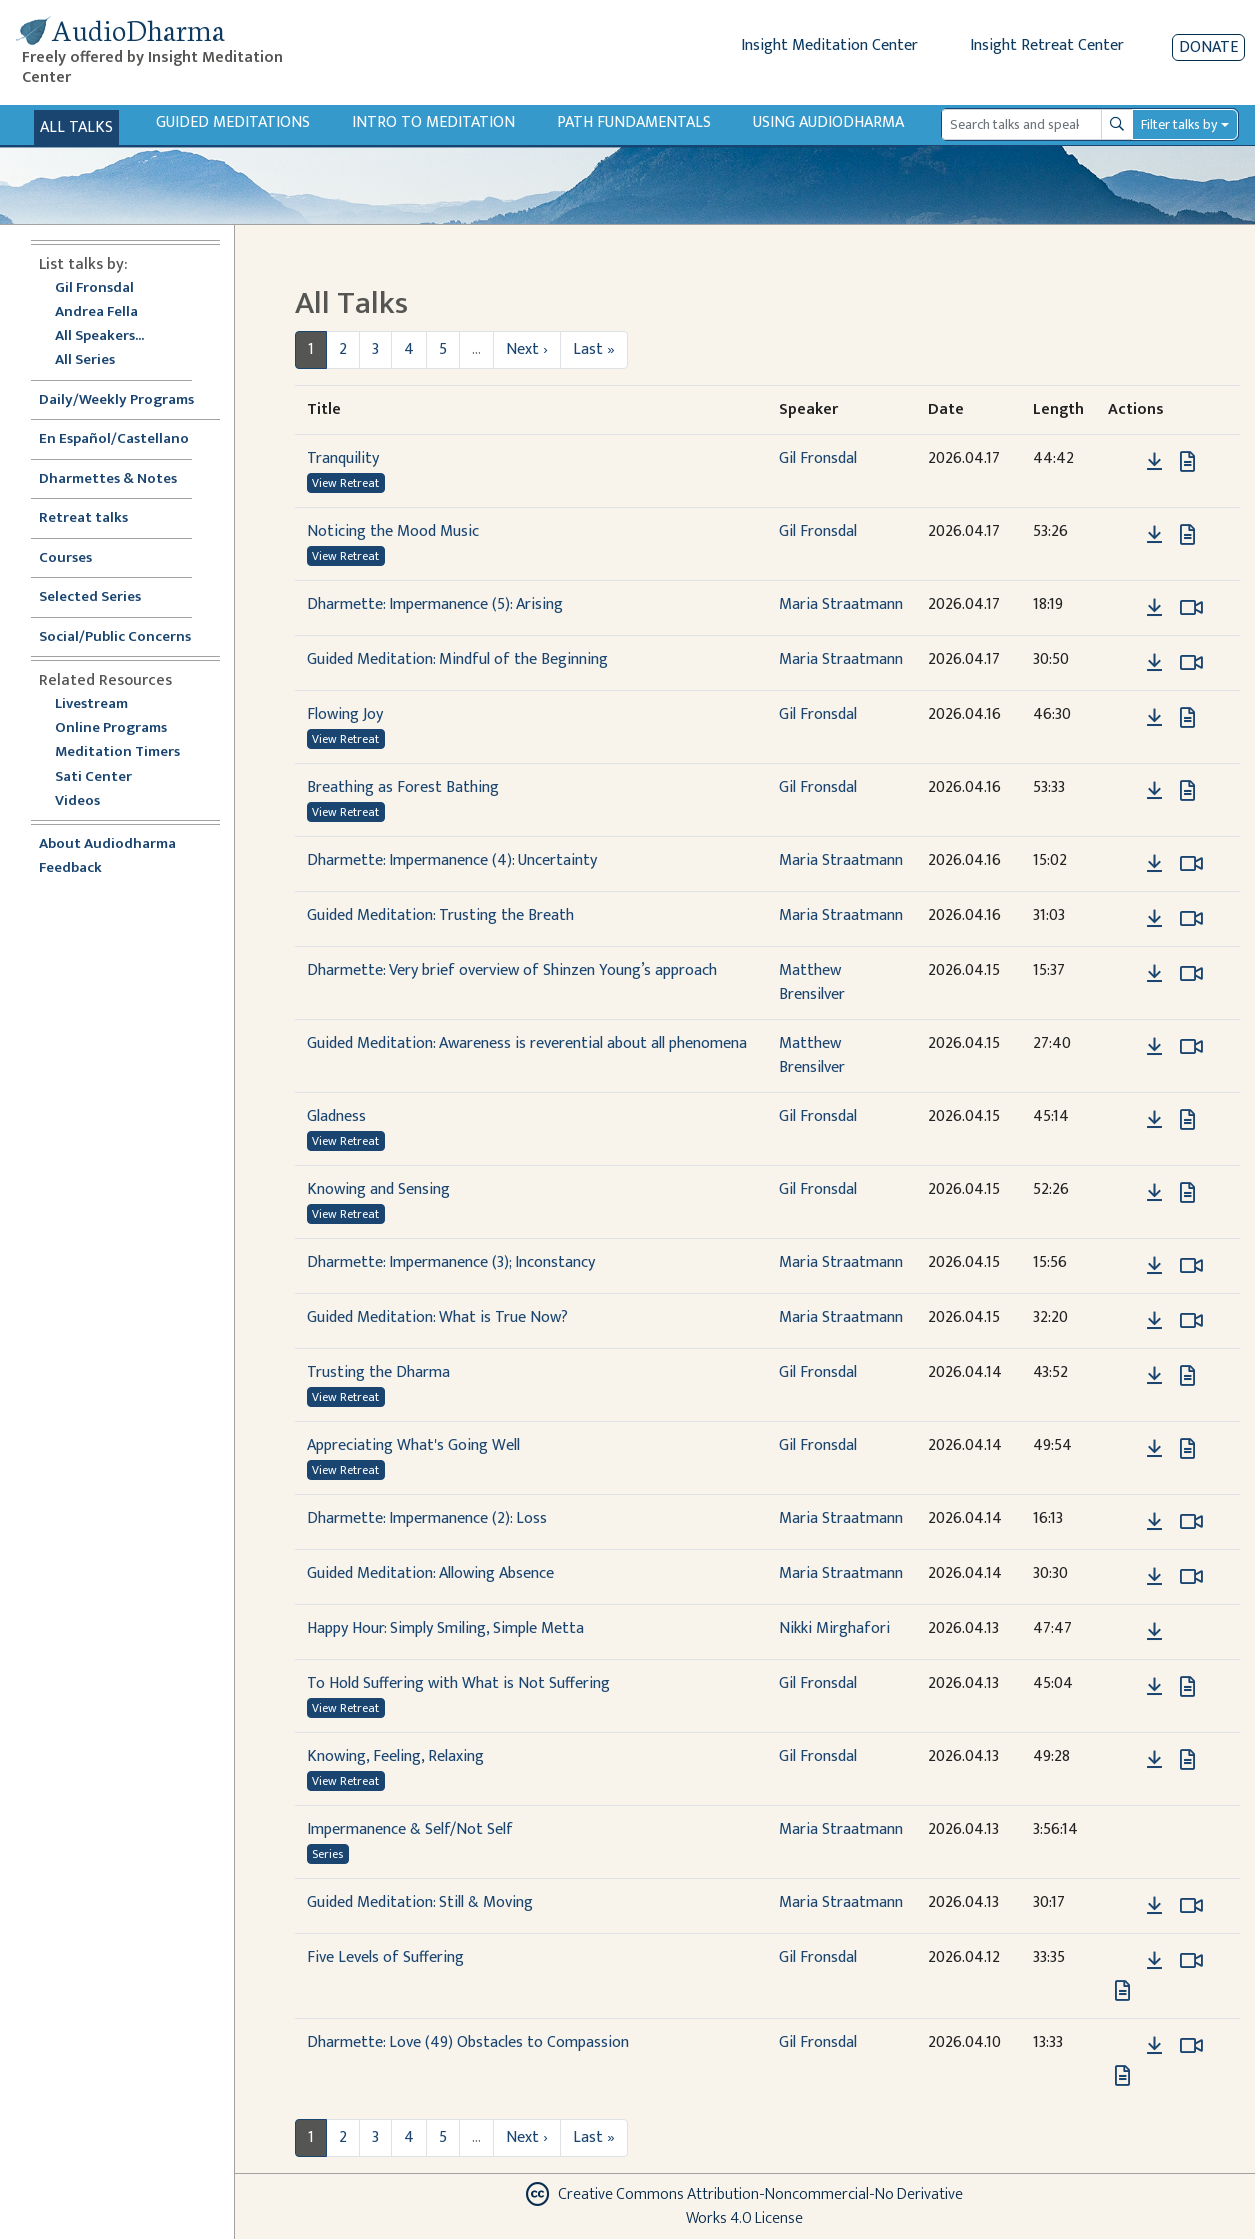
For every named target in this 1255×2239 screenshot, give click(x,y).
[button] (1124, 461)
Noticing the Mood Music (393, 531)
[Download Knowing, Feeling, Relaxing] (1154, 1760)
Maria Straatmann (841, 604)
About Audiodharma (107, 844)
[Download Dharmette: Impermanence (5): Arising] (1154, 608)
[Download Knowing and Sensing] (1154, 1193)
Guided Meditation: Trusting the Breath (440, 915)
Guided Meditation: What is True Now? (437, 1317)
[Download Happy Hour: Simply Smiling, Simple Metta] (1154, 1632)
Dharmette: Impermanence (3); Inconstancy (451, 1262)
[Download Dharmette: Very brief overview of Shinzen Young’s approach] (1154, 974)
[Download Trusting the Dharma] (1154, 1376)
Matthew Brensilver (812, 982)
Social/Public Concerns (115, 637)
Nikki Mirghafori (834, 1628)
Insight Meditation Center (829, 45)
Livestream (91, 704)
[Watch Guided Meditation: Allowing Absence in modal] (1191, 1577)
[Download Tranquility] (1154, 462)
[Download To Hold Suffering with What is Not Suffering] (1154, 1687)
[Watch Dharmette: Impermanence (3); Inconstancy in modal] (1191, 1266)
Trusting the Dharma (378, 1372)
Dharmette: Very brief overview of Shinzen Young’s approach (512, 970)
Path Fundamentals (634, 122)
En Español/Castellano (114, 439)
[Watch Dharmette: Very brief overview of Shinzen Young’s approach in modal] (1191, 974)
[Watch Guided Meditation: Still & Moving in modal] (1191, 1906)
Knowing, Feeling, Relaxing (395, 1756)
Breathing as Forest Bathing (403, 787)
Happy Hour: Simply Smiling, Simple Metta (445, 1628)
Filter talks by (1179, 124)
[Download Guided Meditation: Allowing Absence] (1154, 1577)
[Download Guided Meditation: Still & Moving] (1154, 1906)
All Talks (76, 127)
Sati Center (93, 777)
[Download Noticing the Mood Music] (1154, 535)
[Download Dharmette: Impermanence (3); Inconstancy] (1154, 1266)
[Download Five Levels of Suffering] (1154, 1961)
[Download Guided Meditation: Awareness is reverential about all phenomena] (1154, 1047)
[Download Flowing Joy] (1154, 718)
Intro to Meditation (433, 122)
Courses (65, 558)
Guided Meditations (233, 122)
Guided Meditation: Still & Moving (420, 1902)
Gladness (336, 1116)
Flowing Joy (345, 714)
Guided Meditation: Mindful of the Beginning (457, 659)
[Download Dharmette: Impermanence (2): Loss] (1154, 1522)
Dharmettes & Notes (108, 479)
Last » (594, 349)
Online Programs (111, 728)
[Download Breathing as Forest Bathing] (1154, 791)
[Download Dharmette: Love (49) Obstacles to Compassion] (1154, 2046)
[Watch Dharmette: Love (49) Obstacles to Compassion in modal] (1191, 2046)
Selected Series (102, 597)
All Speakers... (99, 336)
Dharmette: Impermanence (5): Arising (435, 604)
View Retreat (345, 483)
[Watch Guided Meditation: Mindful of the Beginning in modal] (1191, 663)
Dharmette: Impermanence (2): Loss (427, 1518)
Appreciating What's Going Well (413, 1445)
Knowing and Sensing (378, 1189)
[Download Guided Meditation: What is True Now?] (1154, 1321)
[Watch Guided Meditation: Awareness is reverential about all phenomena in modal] (1191, 1047)
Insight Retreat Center (1047, 45)
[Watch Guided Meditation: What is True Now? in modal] (1191, 1321)
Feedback (70, 868)
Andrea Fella (96, 312)
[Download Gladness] (1154, 1120)
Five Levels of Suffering (385, 1957)
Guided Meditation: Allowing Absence (430, 1573)
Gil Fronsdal (94, 288)
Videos (88, 801)
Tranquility (343, 458)
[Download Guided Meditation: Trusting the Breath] (1154, 919)
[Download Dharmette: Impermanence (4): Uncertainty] (1154, 864)
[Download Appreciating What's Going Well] (1154, 1449)
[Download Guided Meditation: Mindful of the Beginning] (1154, 663)
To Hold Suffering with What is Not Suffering (458, 1683)
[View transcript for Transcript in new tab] (1187, 461)
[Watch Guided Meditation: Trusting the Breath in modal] (1191, 919)
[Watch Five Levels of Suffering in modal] (1191, 1961)
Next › (527, 349)
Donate (1208, 47)
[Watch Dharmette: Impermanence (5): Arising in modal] (1191, 608)
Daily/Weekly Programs (127, 400)
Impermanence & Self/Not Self (410, 1829)
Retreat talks (83, 518)
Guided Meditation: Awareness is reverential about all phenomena (527, 1043)
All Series (85, 360)
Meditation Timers (117, 752)
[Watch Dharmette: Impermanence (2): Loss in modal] (1191, 1522)
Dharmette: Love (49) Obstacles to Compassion (468, 2042)
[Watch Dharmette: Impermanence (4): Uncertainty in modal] (1191, 864)
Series (327, 1854)
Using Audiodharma (828, 122)
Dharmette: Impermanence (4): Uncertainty (452, 860)
